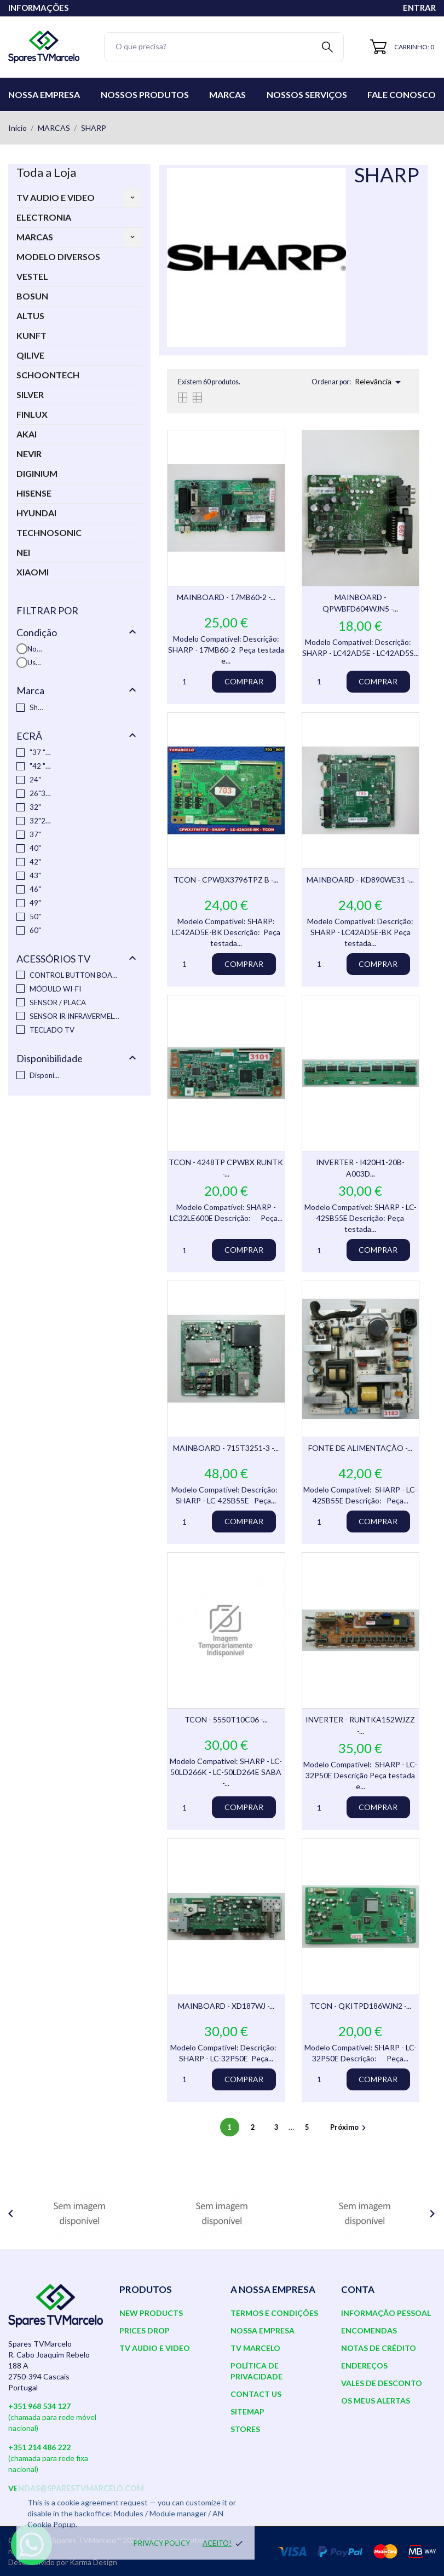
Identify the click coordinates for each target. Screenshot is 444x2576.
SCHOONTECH (47, 375)
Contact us (255, 2394)
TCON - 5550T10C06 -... (226, 1719)
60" (35, 930)
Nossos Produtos (145, 94)
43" (35, 875)
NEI (23, 552)
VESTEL (32, 276)
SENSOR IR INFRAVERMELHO (76, 1016)
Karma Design (93, 2562)
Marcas (227, 94)
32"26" (40, 820)
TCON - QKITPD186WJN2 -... (360, 2005)
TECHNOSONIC (49, 532)
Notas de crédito (378, 2348)
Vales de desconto (381, 2383)
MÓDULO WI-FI (55, 988)
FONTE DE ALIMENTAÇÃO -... (360, 1448)
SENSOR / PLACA (58, 1002)
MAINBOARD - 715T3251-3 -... (226, 1448)
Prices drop (144, 2330)
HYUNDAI (36, 513)
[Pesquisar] (224, 46)
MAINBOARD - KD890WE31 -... (360, 879)
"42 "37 (40, 766)
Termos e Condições (274, 2313)
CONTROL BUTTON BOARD (76, 975)
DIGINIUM (36, 473)
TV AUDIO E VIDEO (55, 197)
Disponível (45, 1075)
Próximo (349, 2127)
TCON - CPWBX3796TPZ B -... (226, 879)
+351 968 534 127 (39, 2406)
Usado (35, 662)
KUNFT (31, 335)
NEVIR (29, 453)
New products (151, 2313)
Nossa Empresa (44, 94)
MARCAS (34, 237)
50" (35, 916)
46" (35, 889)
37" (35, 834)
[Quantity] (191, 682)
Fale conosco (401, 94)
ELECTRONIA (43, 217)
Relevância (380, 382)
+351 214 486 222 (39, 2447)
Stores (245, 2429)
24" (35, 779)
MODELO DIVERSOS (58, 256)
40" (35, 848)
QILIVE (30, 355)
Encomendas (369, 2330)
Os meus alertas (375, 2400)
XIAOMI (32, 572)
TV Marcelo (255, 2348)
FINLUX (32, 414)
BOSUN (32, 296)
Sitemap (247, 2411)
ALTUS (30, 315)
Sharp (37, 707)
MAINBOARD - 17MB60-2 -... (226, 597)
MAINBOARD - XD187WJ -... (226, 2005)
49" (35, 902)
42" (35, 861)
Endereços (364, 2365)
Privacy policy (162, 2543)
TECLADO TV (52, 1029)
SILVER (30, 394)
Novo (35, 648)
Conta (357, 2289)
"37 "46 (40, 752)
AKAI (26, 434)
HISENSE (33, 493)
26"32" (40, 793)
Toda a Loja (46, 172)
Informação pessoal (386, 2313)
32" (35, 807)
